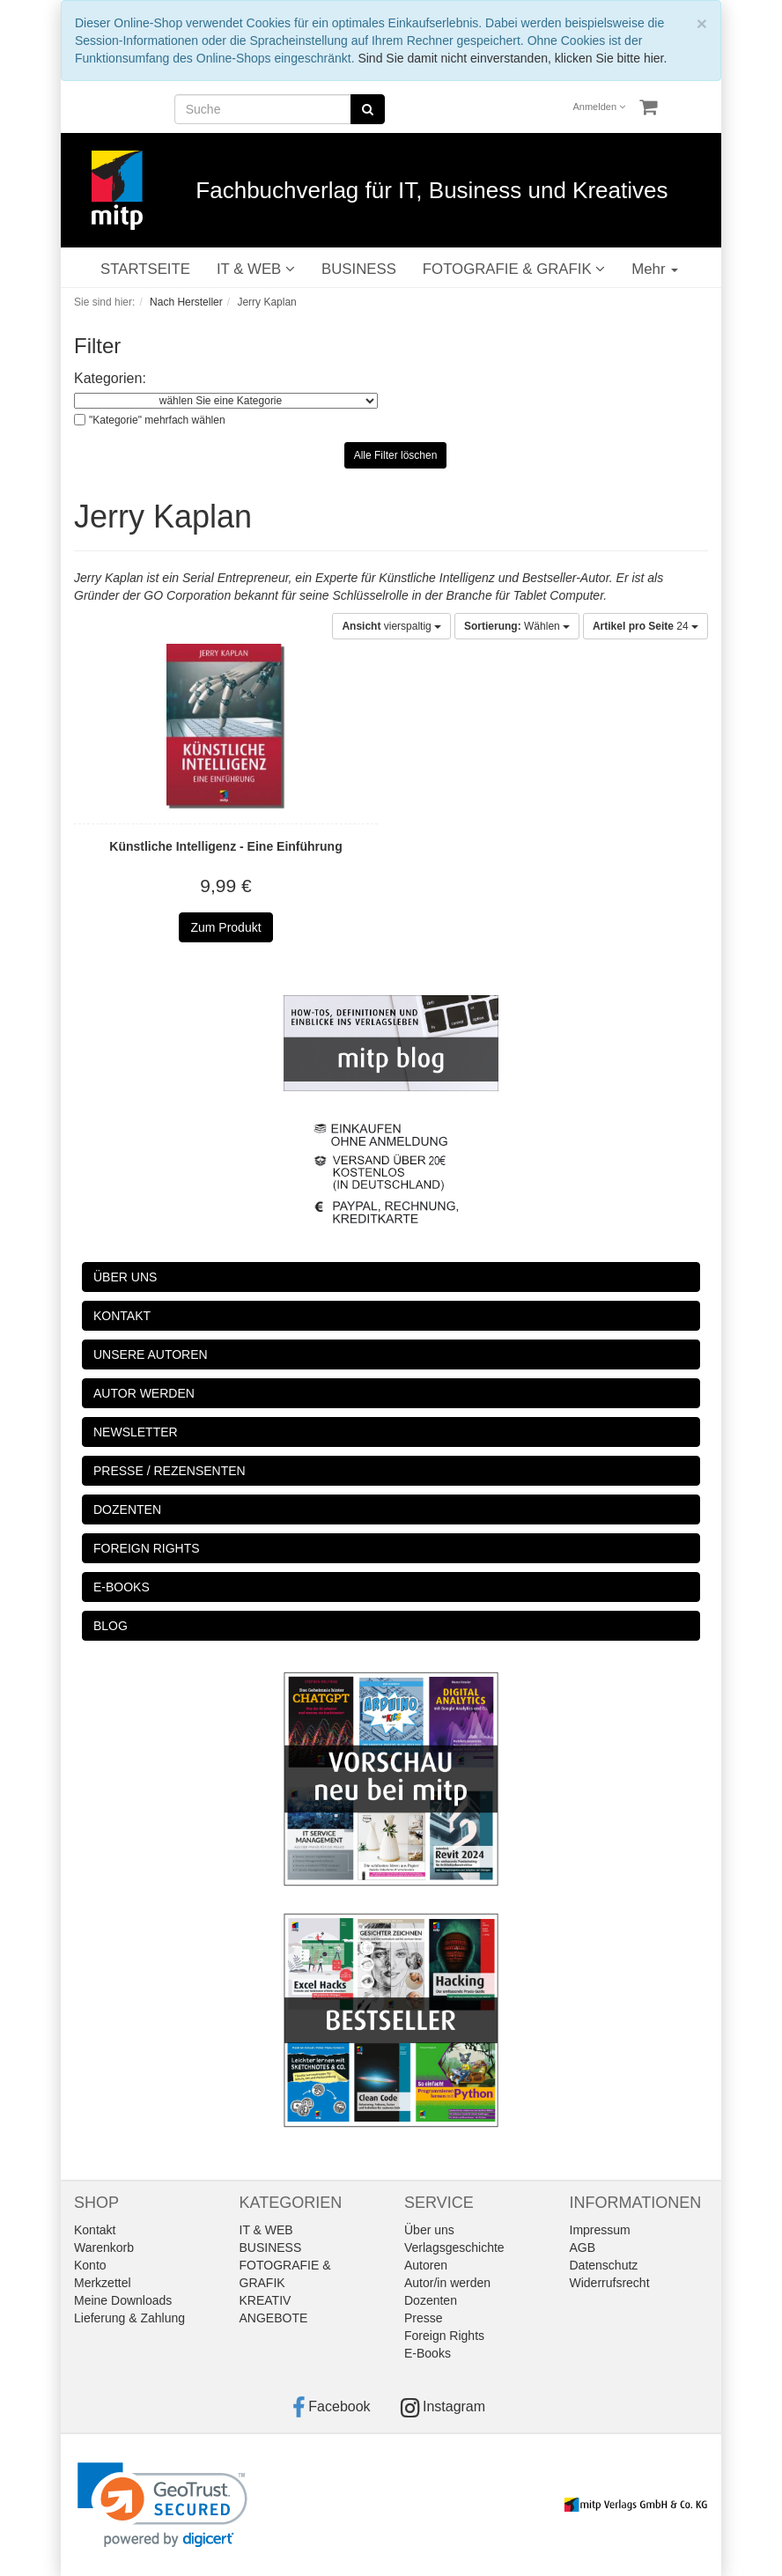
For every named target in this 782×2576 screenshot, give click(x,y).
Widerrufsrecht (610, 2283)
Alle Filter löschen (396, 455)
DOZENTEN (127, 1509)
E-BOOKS (121, 1587)
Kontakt (94, 2230)
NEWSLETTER (135, 1432)
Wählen (517, 626)
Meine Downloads (123, 2300)
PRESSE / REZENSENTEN (169, 1471)
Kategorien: (110, 378)
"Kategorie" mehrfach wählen (157, 420)
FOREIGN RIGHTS (146, 1548)
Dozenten (430, 2300)
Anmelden (599, 106)
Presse (423, 2318)
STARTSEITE (145, 269)
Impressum (600, 2230)
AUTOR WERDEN (144, 1393)
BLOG (110, 1626)
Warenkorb (104, 2247)
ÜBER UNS (125, 1277)
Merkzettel (102, 2283)
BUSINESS (358, 269)
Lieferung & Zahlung (129, 2318)
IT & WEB (256, 269)
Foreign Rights (444, 2336)
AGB (583, 2247)
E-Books (427, 2353)
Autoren (425, 2265)
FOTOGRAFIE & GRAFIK (514, 269)
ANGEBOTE (274, 2318)
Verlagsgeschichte (454, 2247)
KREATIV (265, 2300)
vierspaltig (391, 626)
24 (645, 626)
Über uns (429, 2230)
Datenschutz (604, 2265)
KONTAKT (122, 1316)
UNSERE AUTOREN (150, 1354)
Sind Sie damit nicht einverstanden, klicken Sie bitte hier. (512, 58)
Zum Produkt (225, 927)
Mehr (654, 269)
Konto (90, 2265)
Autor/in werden (447, 2283)
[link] (162, 2505)
